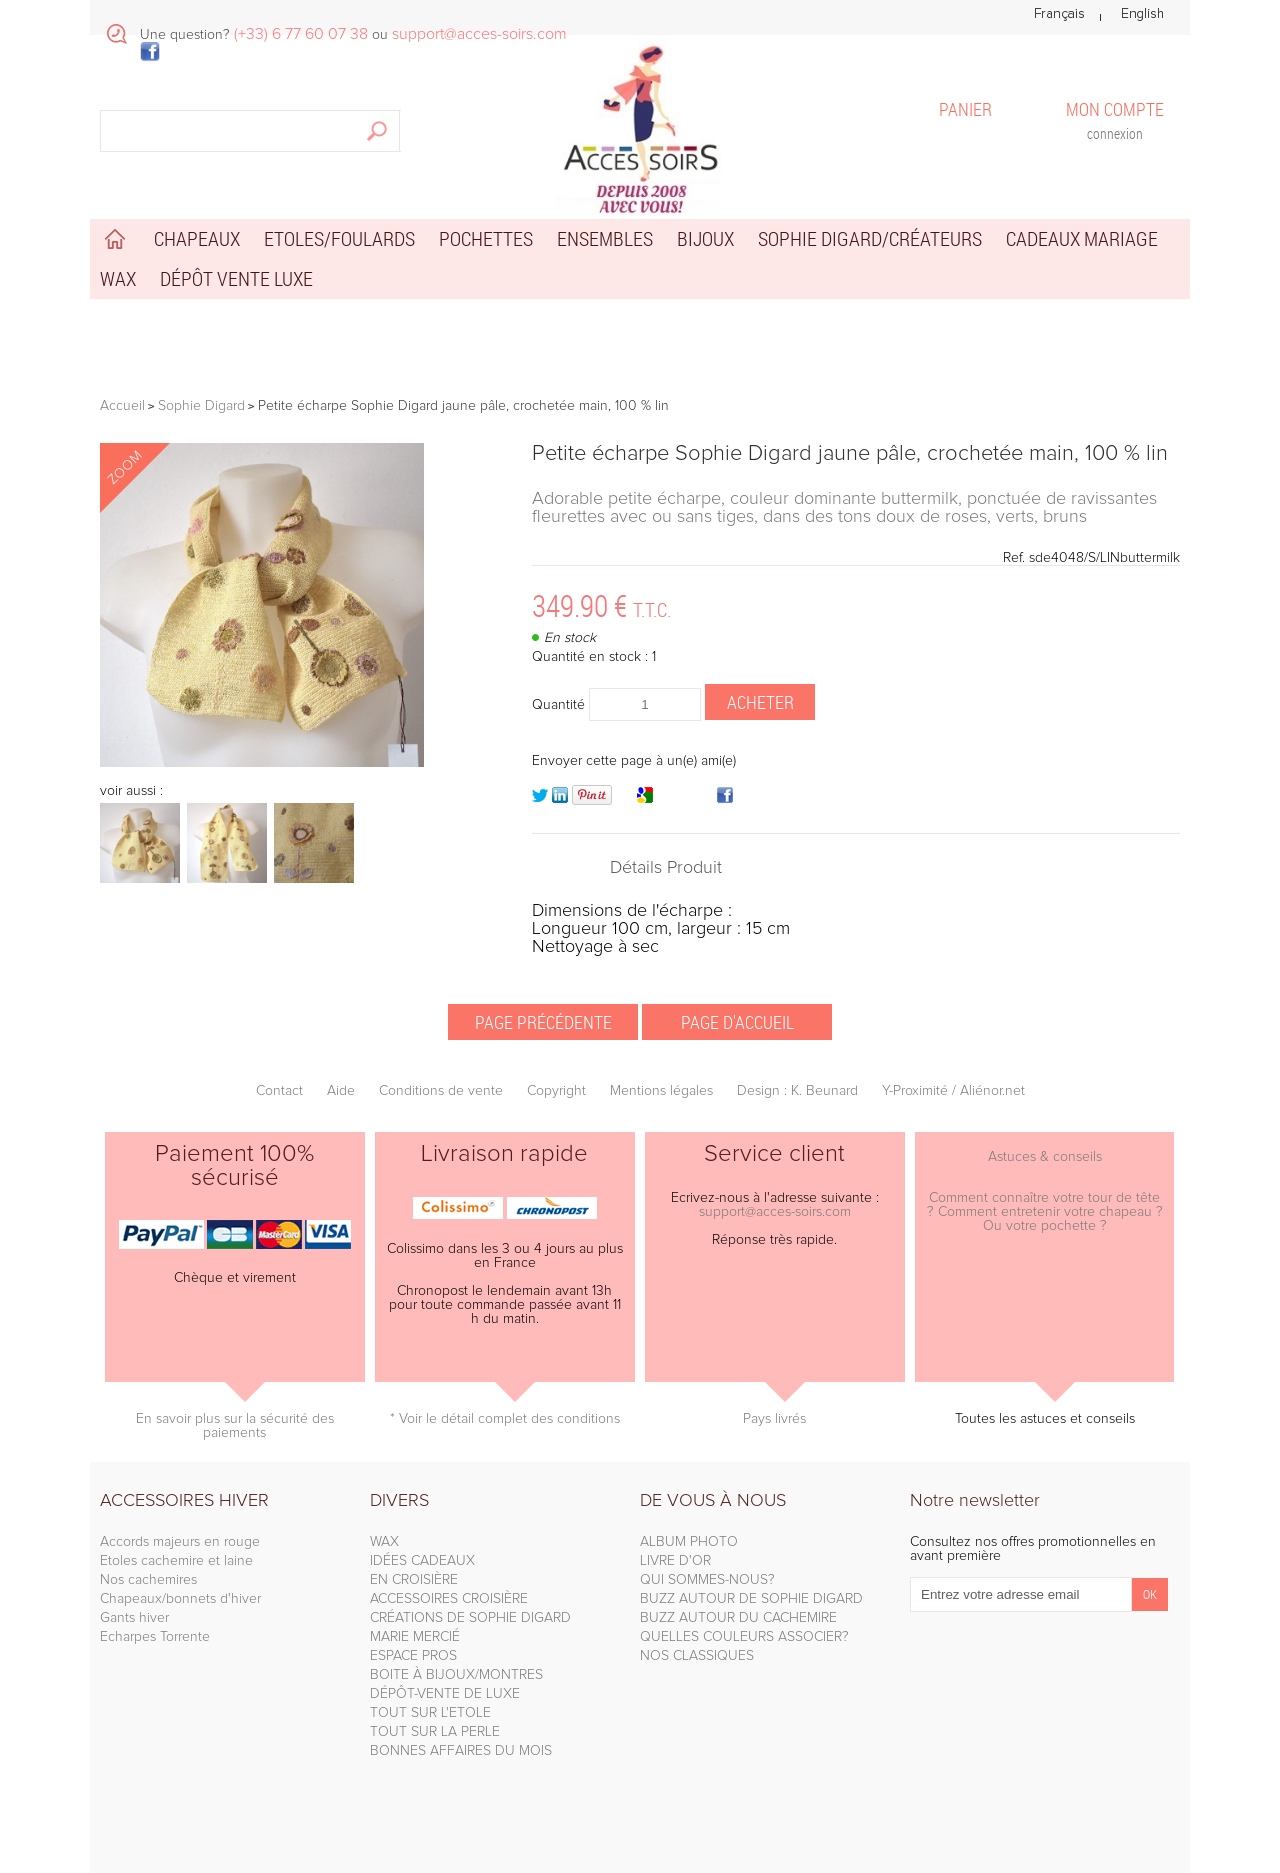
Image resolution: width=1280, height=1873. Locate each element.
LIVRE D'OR (675, 1561)
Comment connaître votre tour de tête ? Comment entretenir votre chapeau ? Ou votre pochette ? (1045, 1212)
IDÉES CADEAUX (422, 1561)
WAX (384, 1542)
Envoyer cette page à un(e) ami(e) (634, 761)
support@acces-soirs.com (775, 1212)
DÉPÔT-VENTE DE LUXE (445, 1694)
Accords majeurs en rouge (180, 1542)
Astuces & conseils (1045, 1157)
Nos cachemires (148, 1580)
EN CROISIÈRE (414, 1580)
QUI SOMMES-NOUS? (707, 1580)
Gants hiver (134, 1618)
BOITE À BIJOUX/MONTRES (456, 1675)
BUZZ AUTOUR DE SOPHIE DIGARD (751, 1599)
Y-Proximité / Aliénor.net (953, 1091)
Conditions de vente (441, 1091)
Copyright (556, 1091)
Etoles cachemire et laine (176, 1561)
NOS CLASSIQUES (697, 1656)
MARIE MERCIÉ (415, 1637)
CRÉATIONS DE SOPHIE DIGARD (470, 1618)
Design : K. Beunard (797, 1091)
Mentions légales (661, 1091)
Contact (279, 1091)
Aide (341, 1091)
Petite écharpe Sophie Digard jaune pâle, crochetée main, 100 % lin (850, 454)
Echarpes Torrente (155, 1637)
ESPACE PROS (413, 1656)
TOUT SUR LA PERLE (435, 1732)
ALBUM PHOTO (689, 1542)
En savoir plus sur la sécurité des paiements (235, 1426)
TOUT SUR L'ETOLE (430, 1713)
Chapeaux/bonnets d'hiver (180, 1599)
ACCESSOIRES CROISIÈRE (449, 1599)
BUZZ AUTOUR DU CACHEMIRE (738, 1618)
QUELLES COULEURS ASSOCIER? (744, 1637)
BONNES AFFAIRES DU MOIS (461, 1751)
